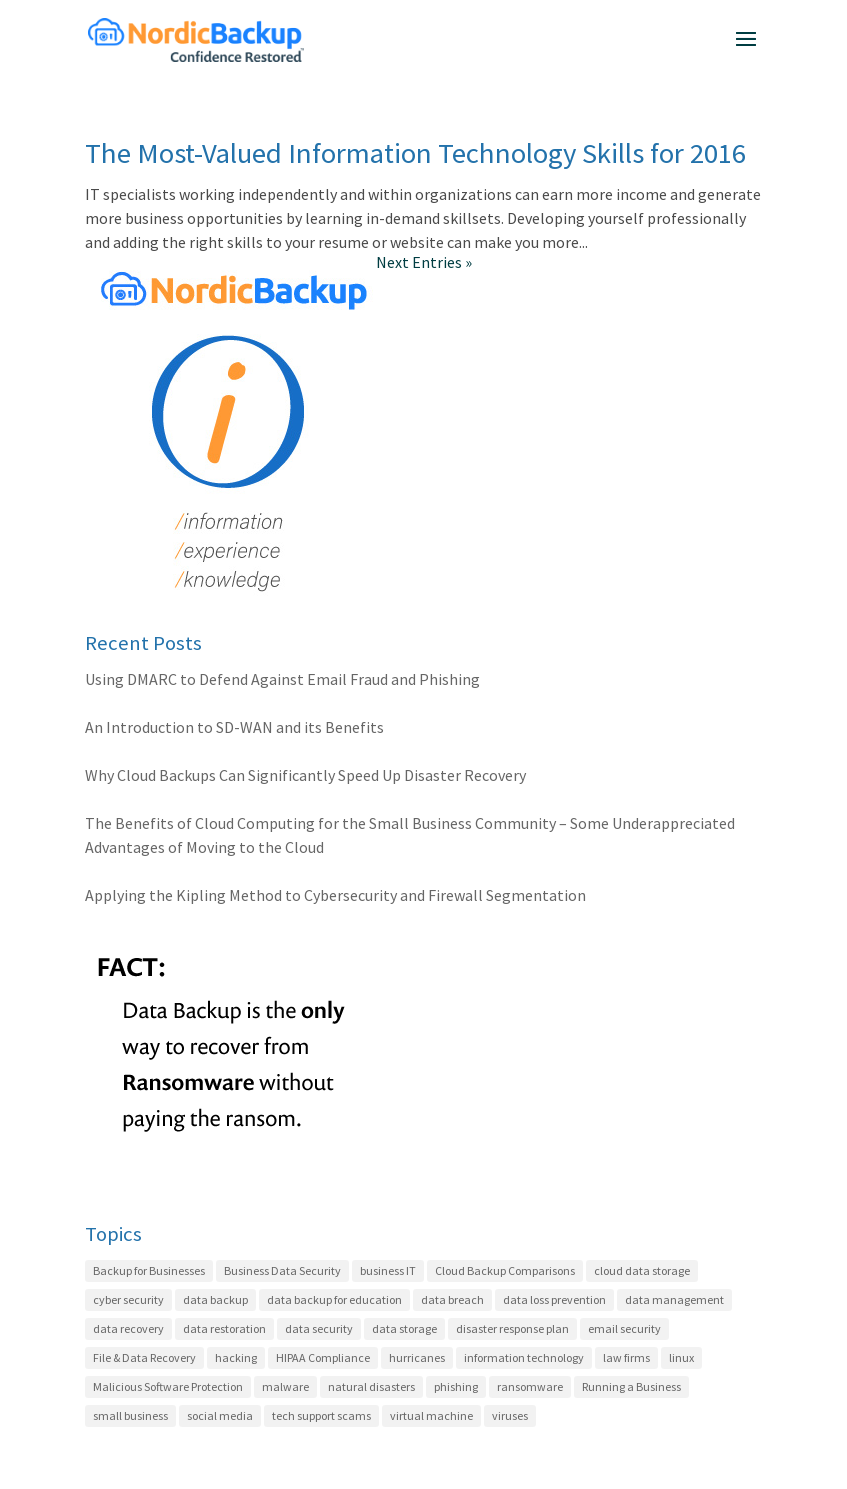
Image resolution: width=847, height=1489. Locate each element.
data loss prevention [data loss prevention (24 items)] (554, 1299)
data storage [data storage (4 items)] (404, 1328)
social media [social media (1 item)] (220, 1415)
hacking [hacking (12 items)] (236, 1357)
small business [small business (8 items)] (130, 1415)
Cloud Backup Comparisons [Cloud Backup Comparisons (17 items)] (505, 1270)
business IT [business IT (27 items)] (388, 1270)
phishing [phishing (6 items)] (456, 1386)
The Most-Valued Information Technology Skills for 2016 (415, 153)
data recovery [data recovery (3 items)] (128, 1328)
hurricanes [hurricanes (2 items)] (417, 1357)
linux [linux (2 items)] (681, 1357)
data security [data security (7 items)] (319, 1328)
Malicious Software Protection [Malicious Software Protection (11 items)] (168, 1386)
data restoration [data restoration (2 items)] (224, 1328)
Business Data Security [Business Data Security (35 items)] (282, 1270)
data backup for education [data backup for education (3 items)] (334, 1299)
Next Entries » (424, 262)
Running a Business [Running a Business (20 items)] (631, 1386)
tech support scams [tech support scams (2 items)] (321, 1415)
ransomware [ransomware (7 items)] (530, 1386)
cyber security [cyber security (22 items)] (128, 1299)
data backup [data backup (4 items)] (215, 1299)
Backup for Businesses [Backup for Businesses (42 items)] (149, 1270)
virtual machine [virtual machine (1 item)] (431, 1415)
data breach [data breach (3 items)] (452, 1299)
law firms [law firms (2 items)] (626, 1357)
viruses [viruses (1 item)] (510, 1415)
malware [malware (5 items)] (285, 1386)
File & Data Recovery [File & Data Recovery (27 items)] (144, 1357)
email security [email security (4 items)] (624, 1328)
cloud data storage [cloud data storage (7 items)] (642, 1270)
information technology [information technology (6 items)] (524, 1357)
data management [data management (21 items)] (674, 1299)
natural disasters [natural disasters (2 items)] (371, 1386)
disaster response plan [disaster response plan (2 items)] (512, 1328)
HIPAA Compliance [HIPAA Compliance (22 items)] (323, 1357)
